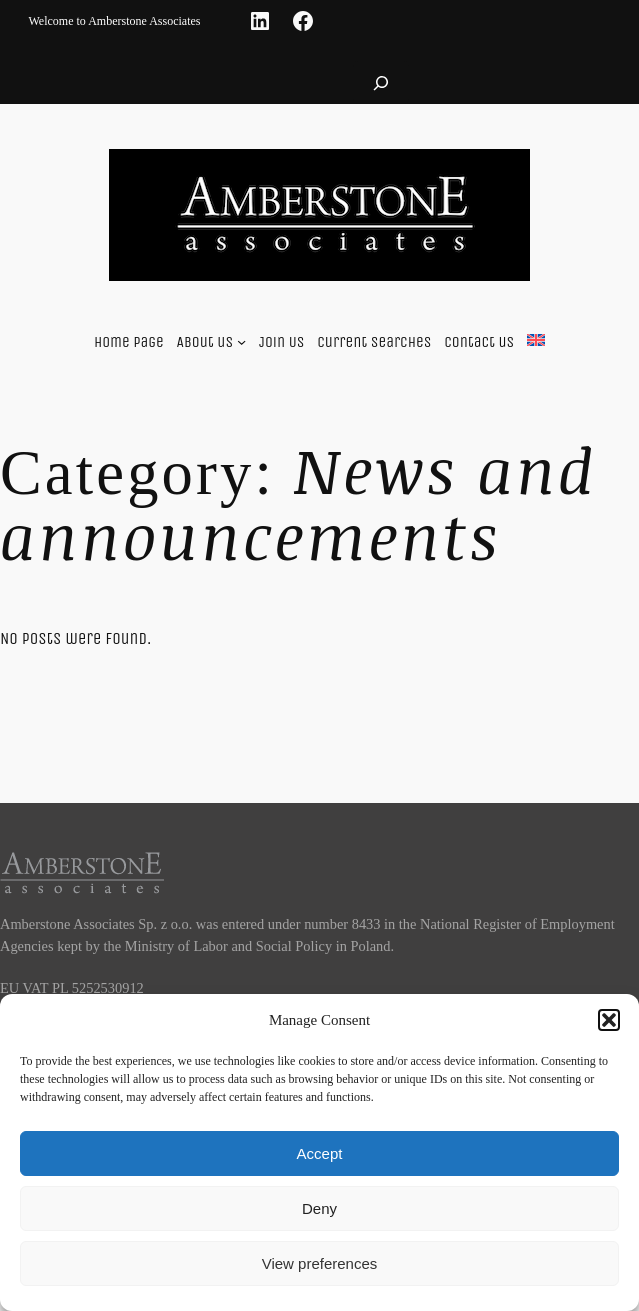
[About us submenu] (241, 341)
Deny (319, 1208)
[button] (609, 1020)
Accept (320, 1153)
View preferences (320, 1263)
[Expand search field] (381, 82)
